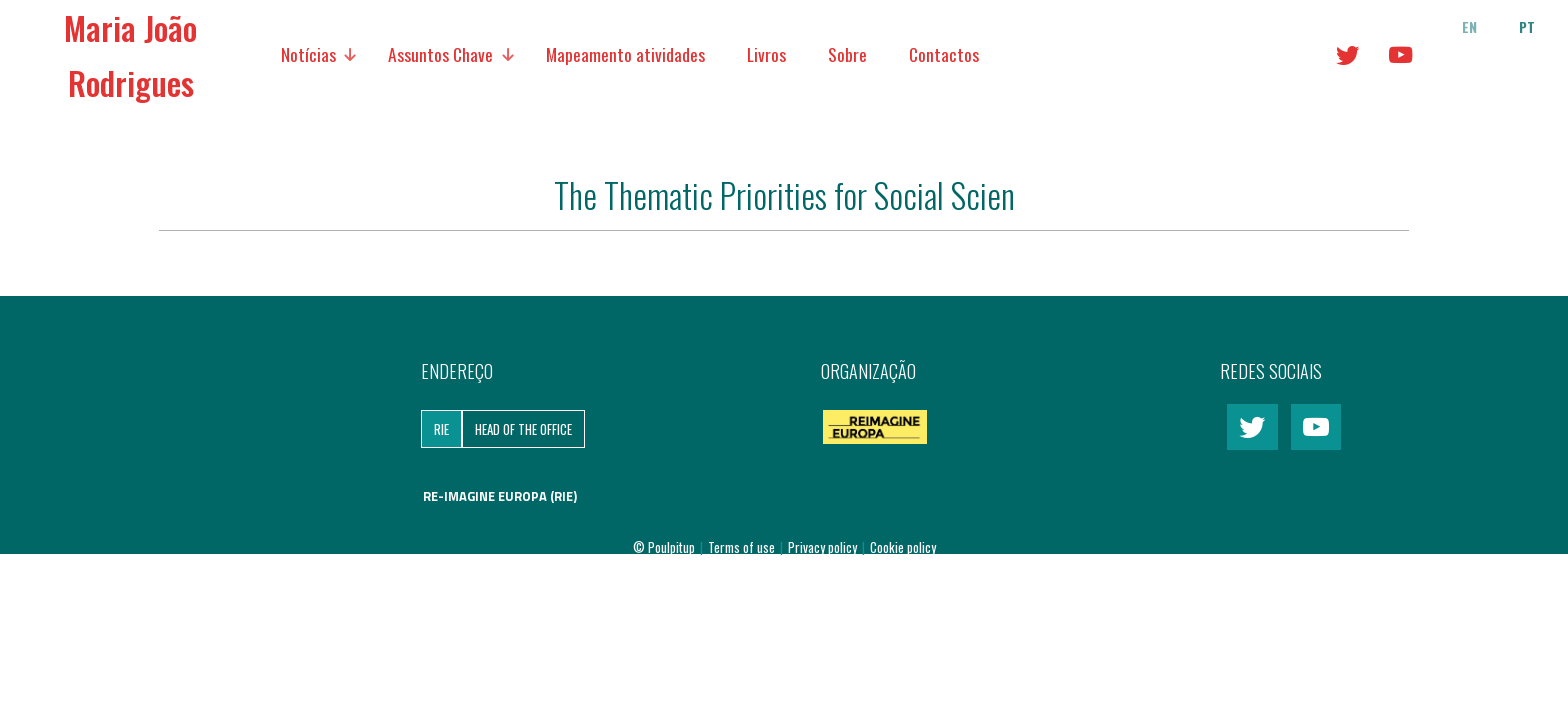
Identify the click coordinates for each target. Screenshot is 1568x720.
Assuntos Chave (440, 54)
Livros (766, 54)
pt (1527, 27)
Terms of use (743, 547)
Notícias (308, 54)
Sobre (847, 54)
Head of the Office (523, 429)
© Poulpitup (664, 547)
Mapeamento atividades (625, 54)
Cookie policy (903, 547)
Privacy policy (824, 547)
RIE (441, 429)
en (1469, 27)
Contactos (944, 54)
